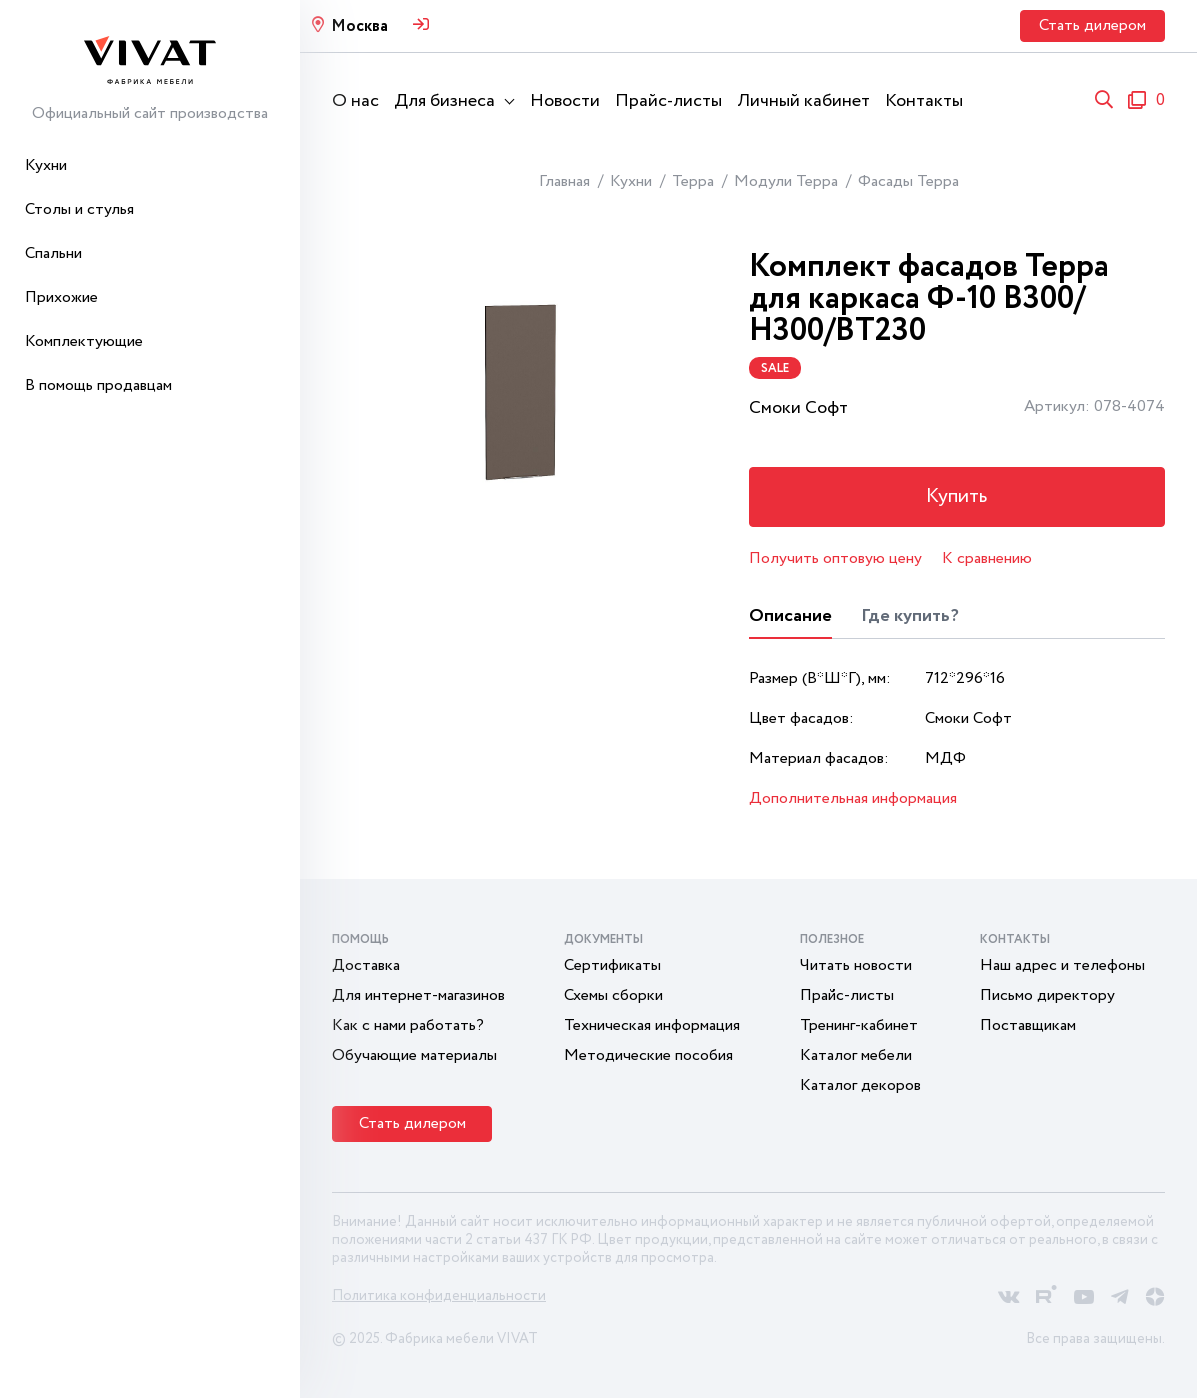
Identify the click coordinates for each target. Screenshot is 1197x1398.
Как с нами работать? (408, 1025)
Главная (564, 181)
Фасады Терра (908, 181)
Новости (565, 101)
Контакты (924, 101)
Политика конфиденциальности (439, 1296)
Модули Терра (786, 181)
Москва (359, 26)
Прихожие (61, 297)
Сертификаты (612, 965)
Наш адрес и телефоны (1062, 965)
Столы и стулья (79, 209)
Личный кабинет (803, 101)
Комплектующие (84, 341)
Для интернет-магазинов (418, 995)
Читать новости (856, 965)
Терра (693, 181)
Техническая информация (652, 1025)
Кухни (46, 165)
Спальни (53, 253)
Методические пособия (648, 1055)
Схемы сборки (613, 995)
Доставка (366, 965)
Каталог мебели (856, 1055)
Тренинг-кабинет (859, 1025)
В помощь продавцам (98, 385)
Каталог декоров (860, 1085)
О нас (355, 101)
